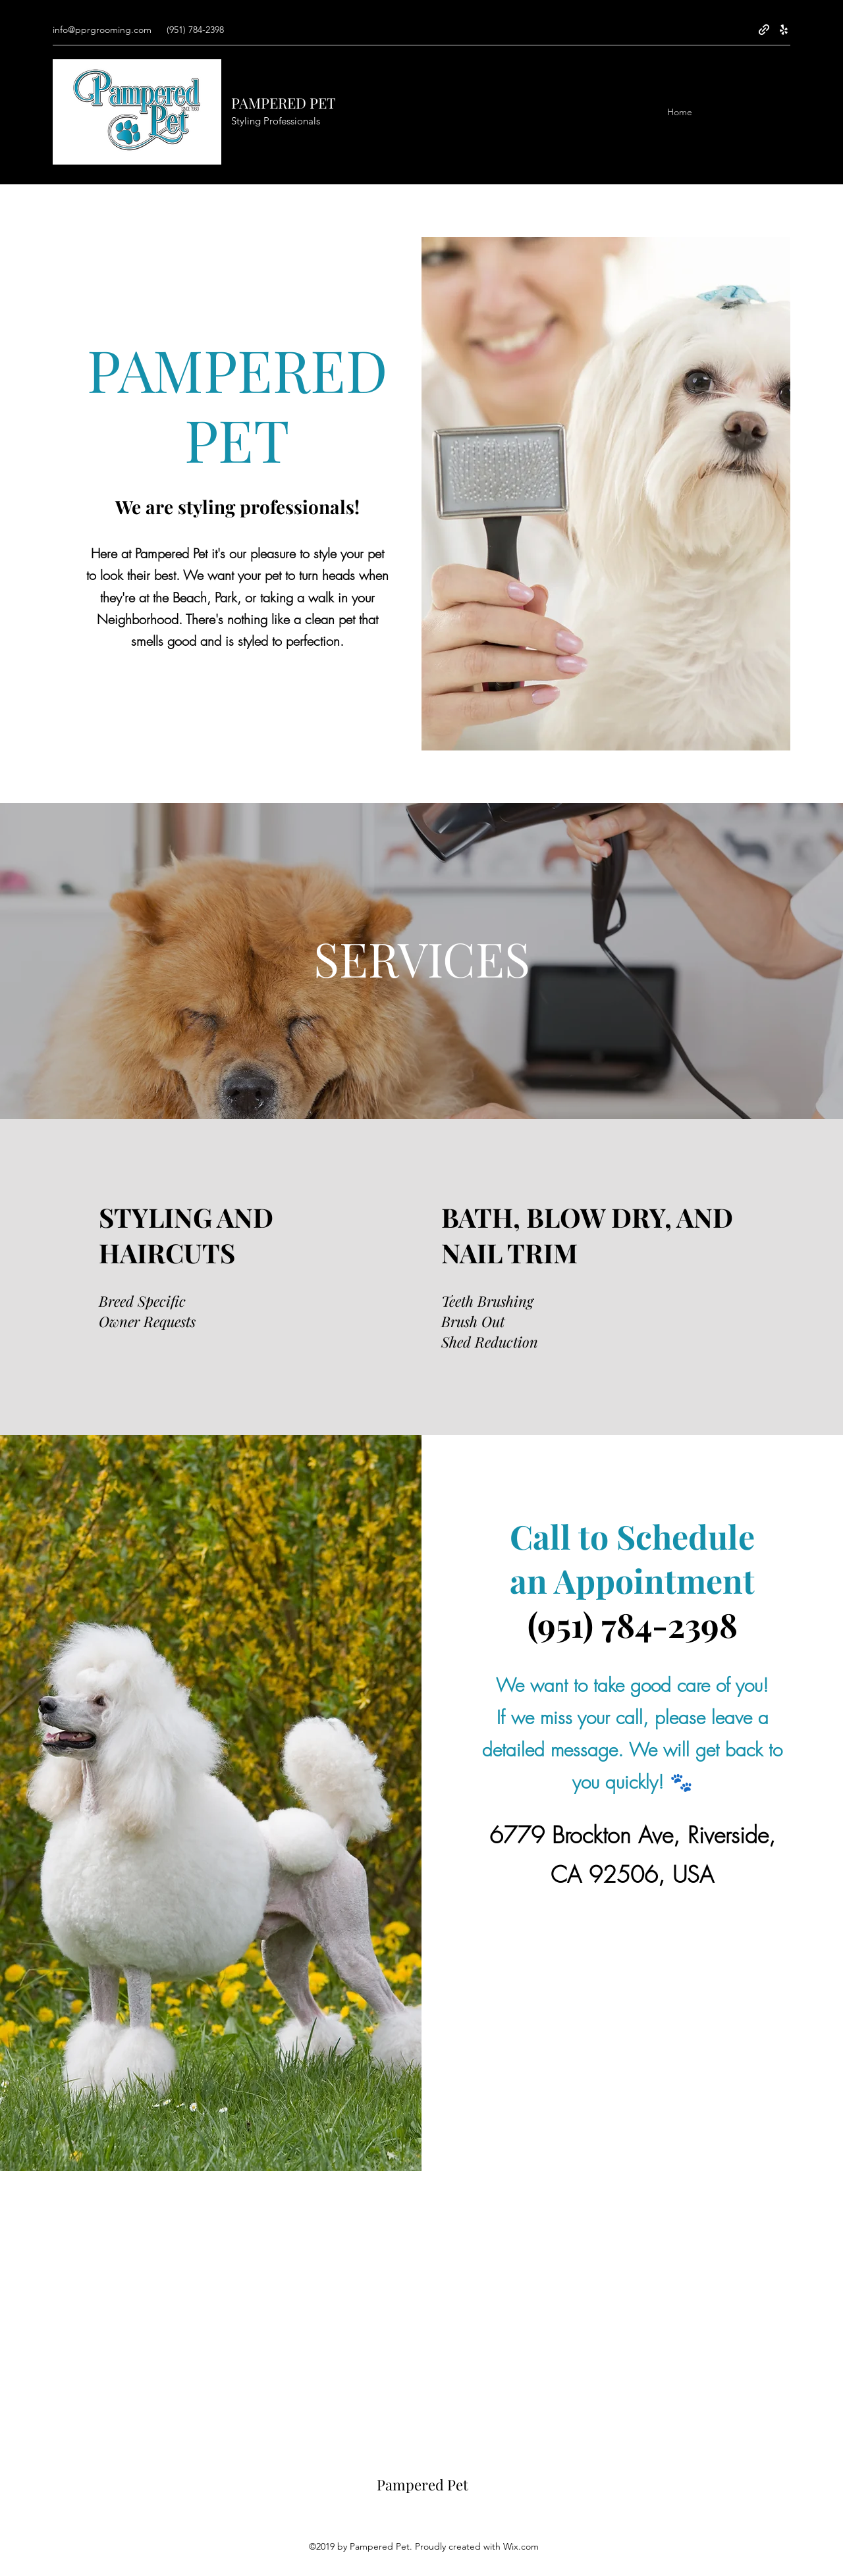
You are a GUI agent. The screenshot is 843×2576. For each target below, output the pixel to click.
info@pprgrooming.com (102, 30)
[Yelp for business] (783, 29)
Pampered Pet (422, 2484)
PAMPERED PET (283, 103)
